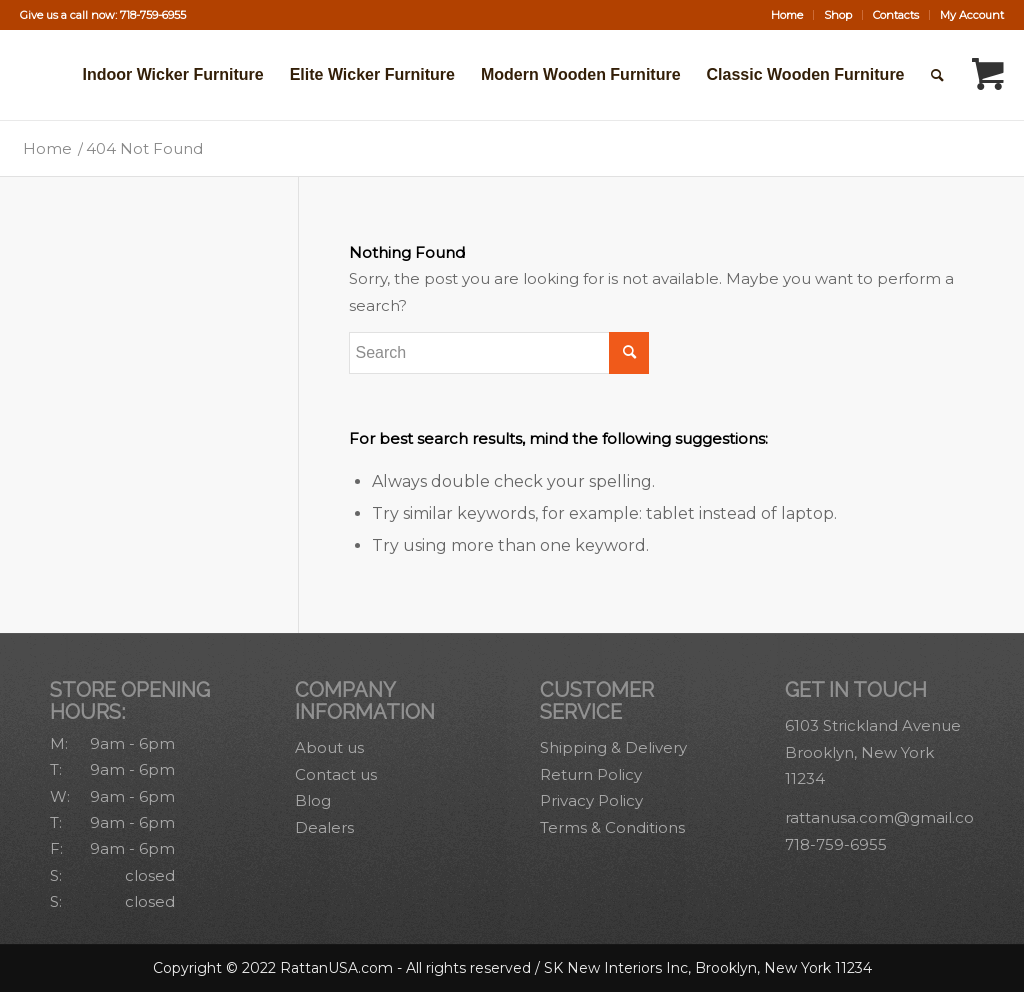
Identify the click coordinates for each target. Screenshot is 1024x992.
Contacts (896, 15)
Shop (838, 15)
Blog (313, 800)
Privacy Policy (591, 800)
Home (787, 15)
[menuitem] (787, 15)
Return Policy (591, 774)
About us (329, 747)
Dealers (324, 827)
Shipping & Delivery (613, 747)
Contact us (336, 774)
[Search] (937, 75)
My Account (972, 15)
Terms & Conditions (612, 827)
